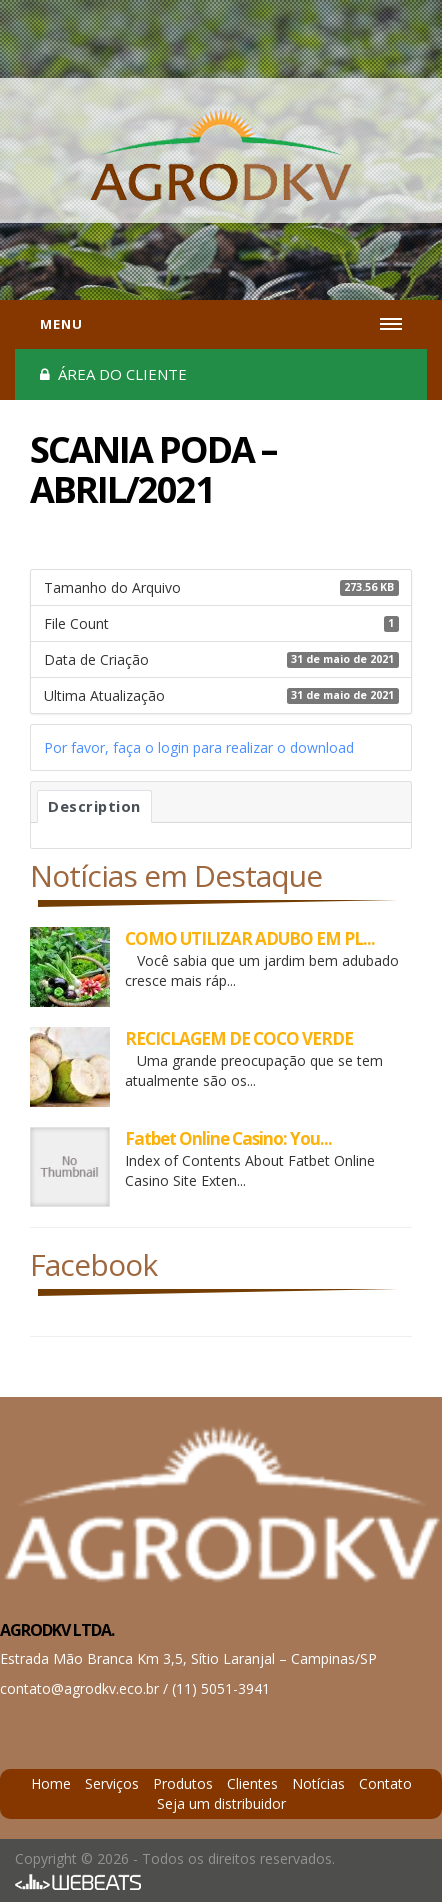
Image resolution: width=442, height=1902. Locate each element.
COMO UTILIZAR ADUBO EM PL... (250, 938)
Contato (385, 1783)
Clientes (252, 1783)
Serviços (112, 1783)
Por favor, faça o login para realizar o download (199, 747)
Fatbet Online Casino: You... (228, 1138)
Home (51, 1783)
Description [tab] (94, 806)
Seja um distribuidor (221, 1803)
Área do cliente (113, 374)
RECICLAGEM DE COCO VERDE (239, 1038)
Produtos (183, 1783)
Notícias (318, 1783)
